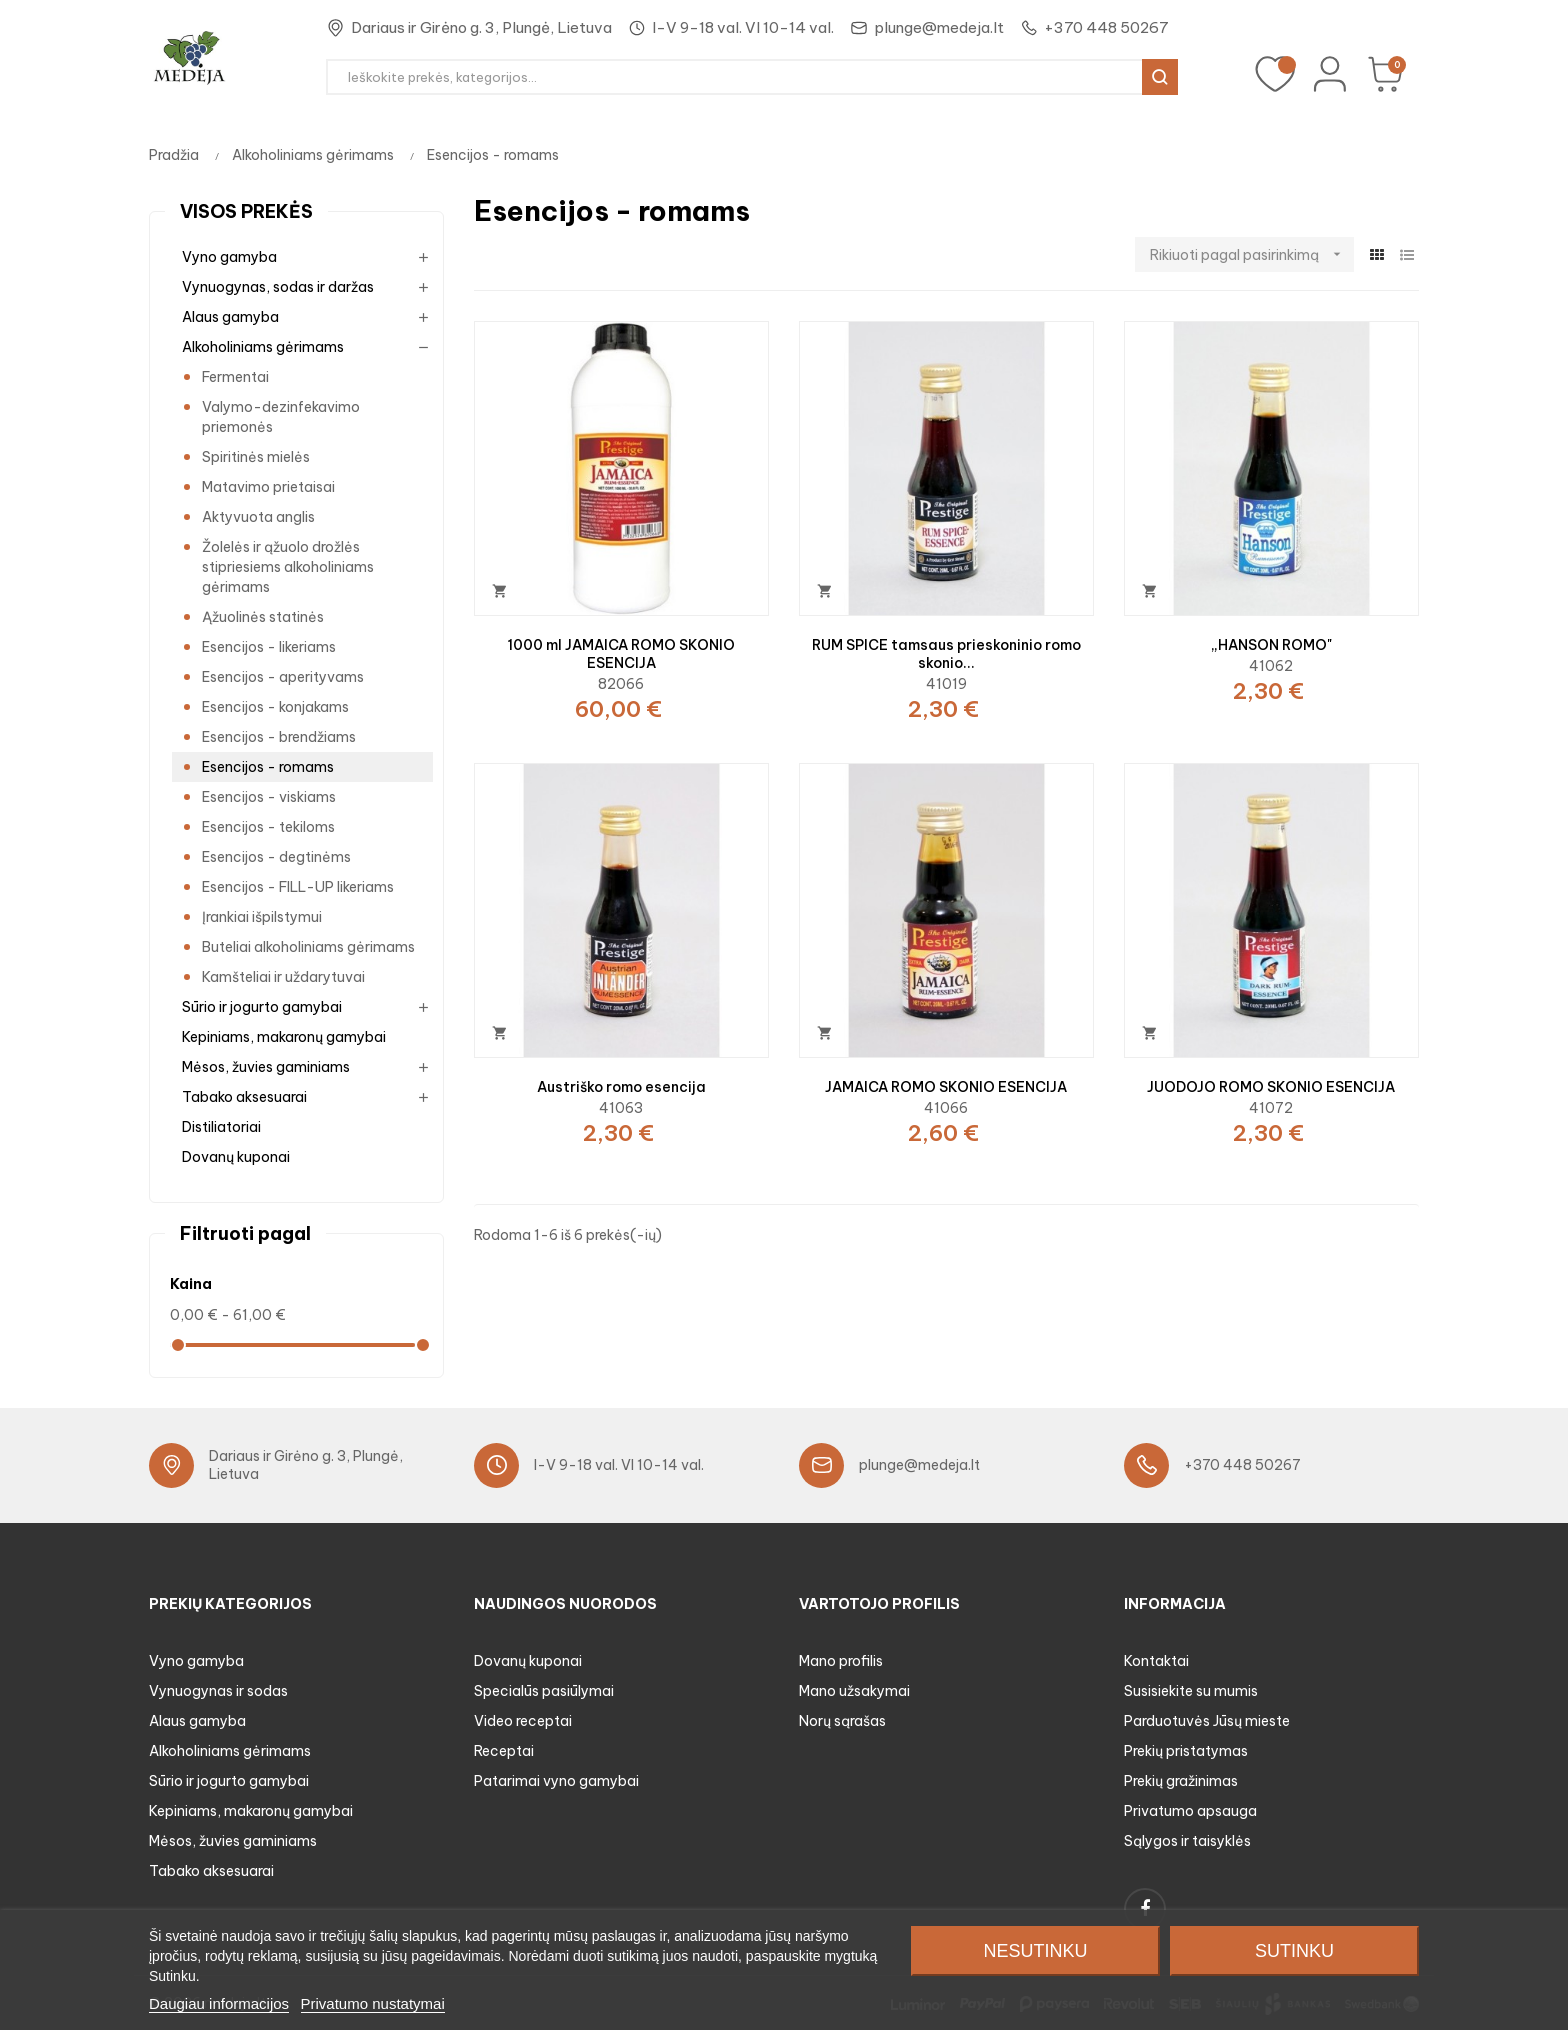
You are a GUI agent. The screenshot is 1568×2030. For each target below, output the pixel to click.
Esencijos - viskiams (269, 797)
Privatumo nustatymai (373, 2003)
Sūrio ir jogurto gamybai (262, 1007)
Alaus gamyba (230, 317)
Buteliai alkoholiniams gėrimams (308, 947)
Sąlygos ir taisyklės (1187, 1841)
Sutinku (1294, 1951)
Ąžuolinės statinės (263, 617)
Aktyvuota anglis (258, 517)
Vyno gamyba (229, 257)
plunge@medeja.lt (939, 27)
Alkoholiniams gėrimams (263, 347)
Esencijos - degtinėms (276, 857)
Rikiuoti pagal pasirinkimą (1252, 254)
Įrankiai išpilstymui (262, 917)
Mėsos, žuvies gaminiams (266, 1067)
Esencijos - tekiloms (268, 827)
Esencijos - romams (268, 767)
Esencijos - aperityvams (283, 677)
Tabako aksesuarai (244, 1097)
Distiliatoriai (221, 1127)
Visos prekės (246, 211)
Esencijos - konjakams (275, 707)
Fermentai (235, 377)
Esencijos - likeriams (269, 647)
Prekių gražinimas (1181, 1781)
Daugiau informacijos (219, 2003)
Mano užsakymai (854, 1691)
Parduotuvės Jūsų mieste (1207, 1721)
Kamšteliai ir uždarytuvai (283, 977)
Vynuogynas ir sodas (218, 1691)
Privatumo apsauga (1190, 1811)
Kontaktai (1156, 1661)
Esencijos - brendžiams (279, 737)
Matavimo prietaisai (268, 487)
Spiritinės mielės (256, 457)
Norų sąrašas (842, 1721)
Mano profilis (841, 1661)
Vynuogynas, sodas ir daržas (278, 287)
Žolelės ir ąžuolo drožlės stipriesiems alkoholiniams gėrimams (288, 567)
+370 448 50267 (1106, 27)
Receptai (504, 1751)
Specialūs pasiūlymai (544, 1691)
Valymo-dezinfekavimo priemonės (281, 417)
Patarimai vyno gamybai (556, 1781)
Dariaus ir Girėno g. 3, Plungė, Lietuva (481, 27)
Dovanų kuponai (236, 1157)
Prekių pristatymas (1186, 1751)
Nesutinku (1035, 1951)
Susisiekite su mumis (1191, 1691)
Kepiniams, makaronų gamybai (284, 1037)
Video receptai (523, 1721)
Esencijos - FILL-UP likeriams (298, 887)
